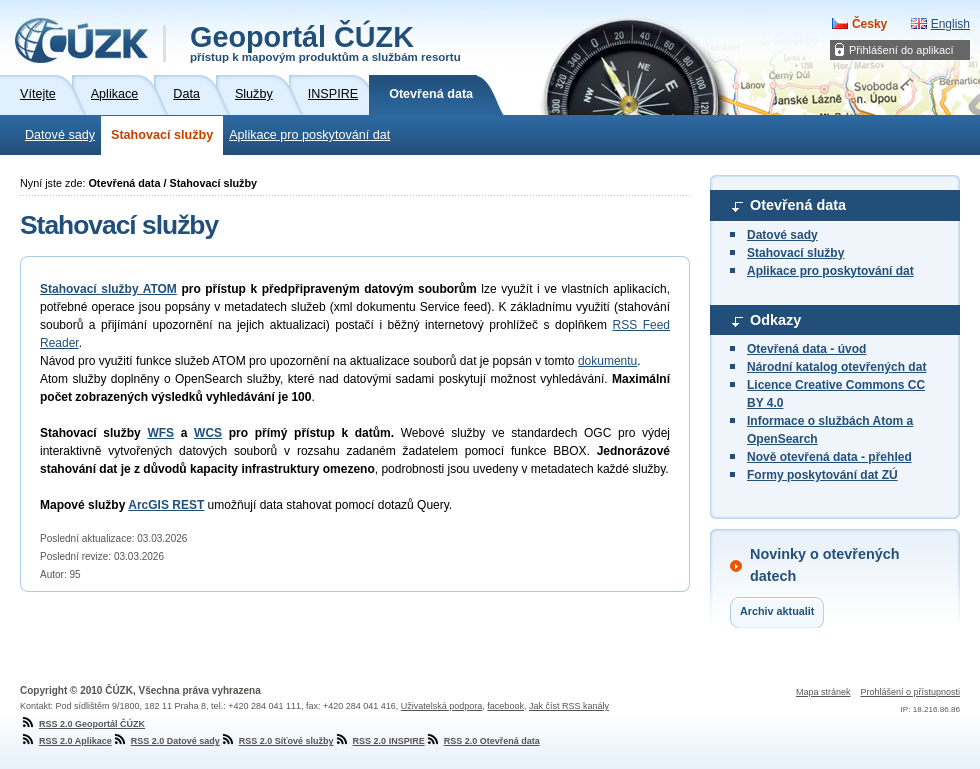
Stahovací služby (162, 135)
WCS (208, 433)
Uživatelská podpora (442, 706)
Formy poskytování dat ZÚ (822, 475)
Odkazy (775, 320)
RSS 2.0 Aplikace (66, 741)
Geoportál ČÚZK (325, 42)
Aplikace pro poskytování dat (309, 135)
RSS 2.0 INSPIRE (379, 741)
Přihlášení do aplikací (901, 50)
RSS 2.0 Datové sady (166, 741)
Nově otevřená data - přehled (829, 457)
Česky (869, 24)
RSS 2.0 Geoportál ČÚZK (82, 724)
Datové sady (60, 135)
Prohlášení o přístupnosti (910, 692)
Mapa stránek (823, 692)
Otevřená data (798, 205)
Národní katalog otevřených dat (836, 367)
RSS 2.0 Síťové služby (277, 741)
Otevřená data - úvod (806, 349)
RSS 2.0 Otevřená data (482, 741)
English (950, 24)
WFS (160, 433)
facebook (505, 706)
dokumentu (607, 361)
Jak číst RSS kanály (569, 706)
